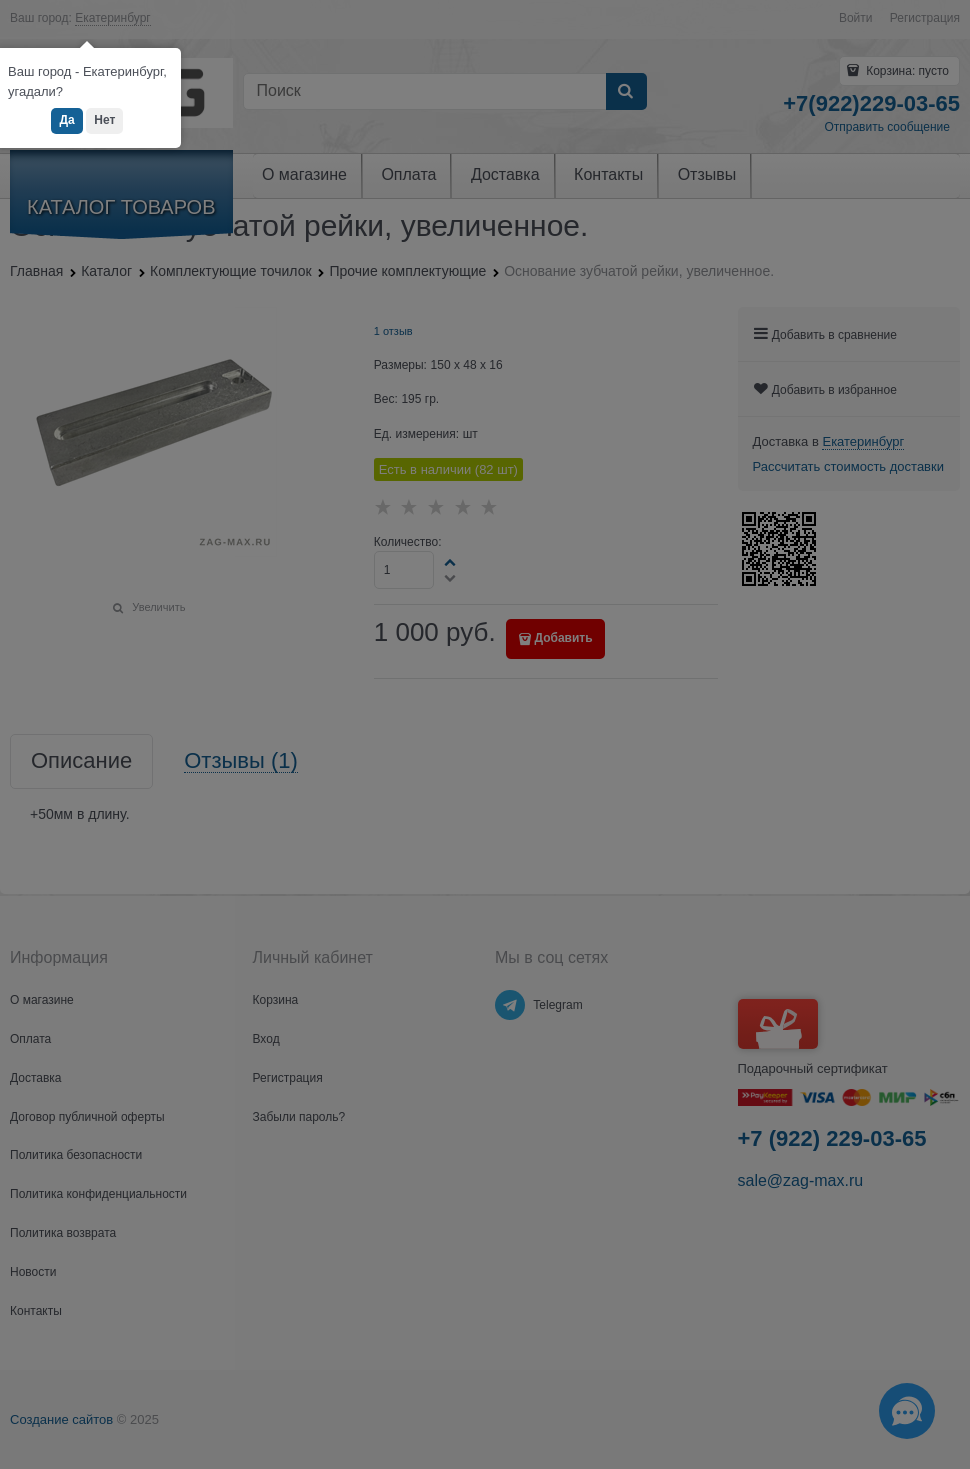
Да (66, 120)
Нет (104, 120)
